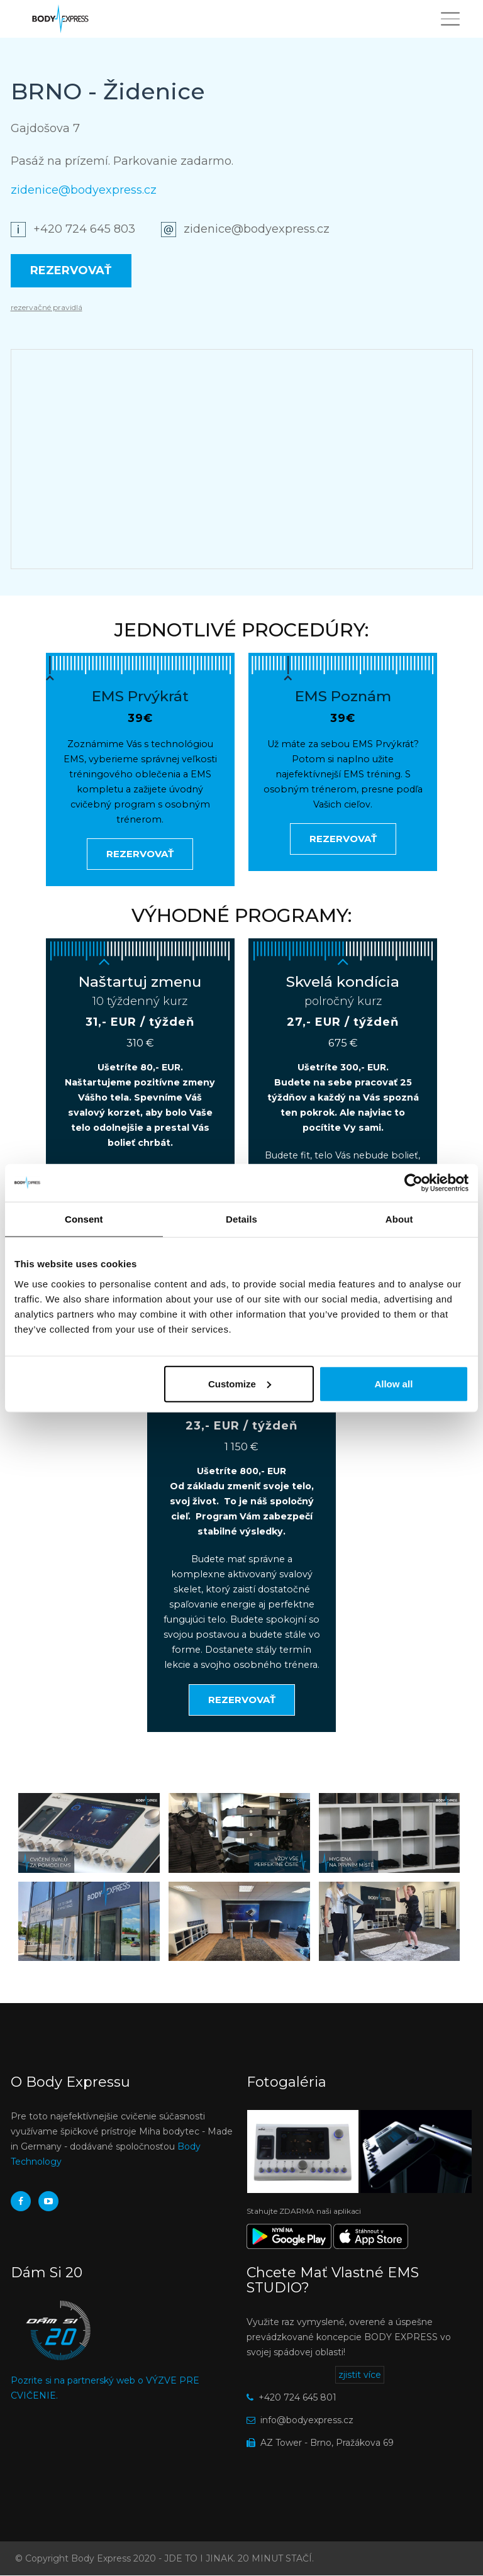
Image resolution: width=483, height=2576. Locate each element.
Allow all (393, 1383)
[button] (88, 1832)
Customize (239, 1383)
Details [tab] (241, 1219)
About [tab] (399, 1219)
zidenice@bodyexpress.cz (84, 190)
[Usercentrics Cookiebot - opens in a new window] (413, 1183)
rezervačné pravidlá (46, 307)
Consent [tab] (84, 1219)
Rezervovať (70, 270)
